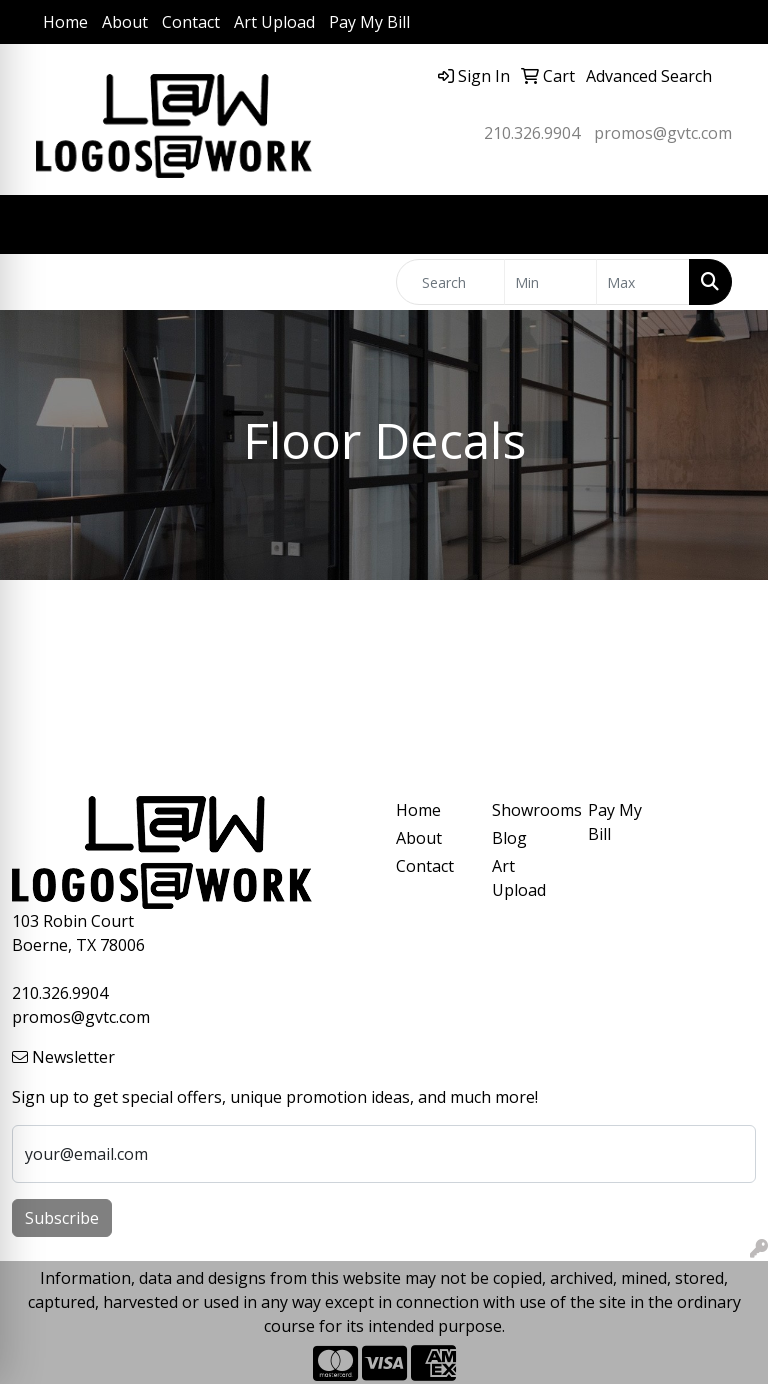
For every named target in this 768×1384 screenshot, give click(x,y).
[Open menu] (728, 225)
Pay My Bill (369, 22)
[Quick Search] (450, 282)
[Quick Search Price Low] (551, 282)
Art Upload (274, 22)
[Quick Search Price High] (643, 282)
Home (65, 22)
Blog (509, 838)
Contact (191, 22)
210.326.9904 (532, 133)
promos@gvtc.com (663, 133)
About (125, 22)
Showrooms (528, 810)
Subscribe (62, 1218)
